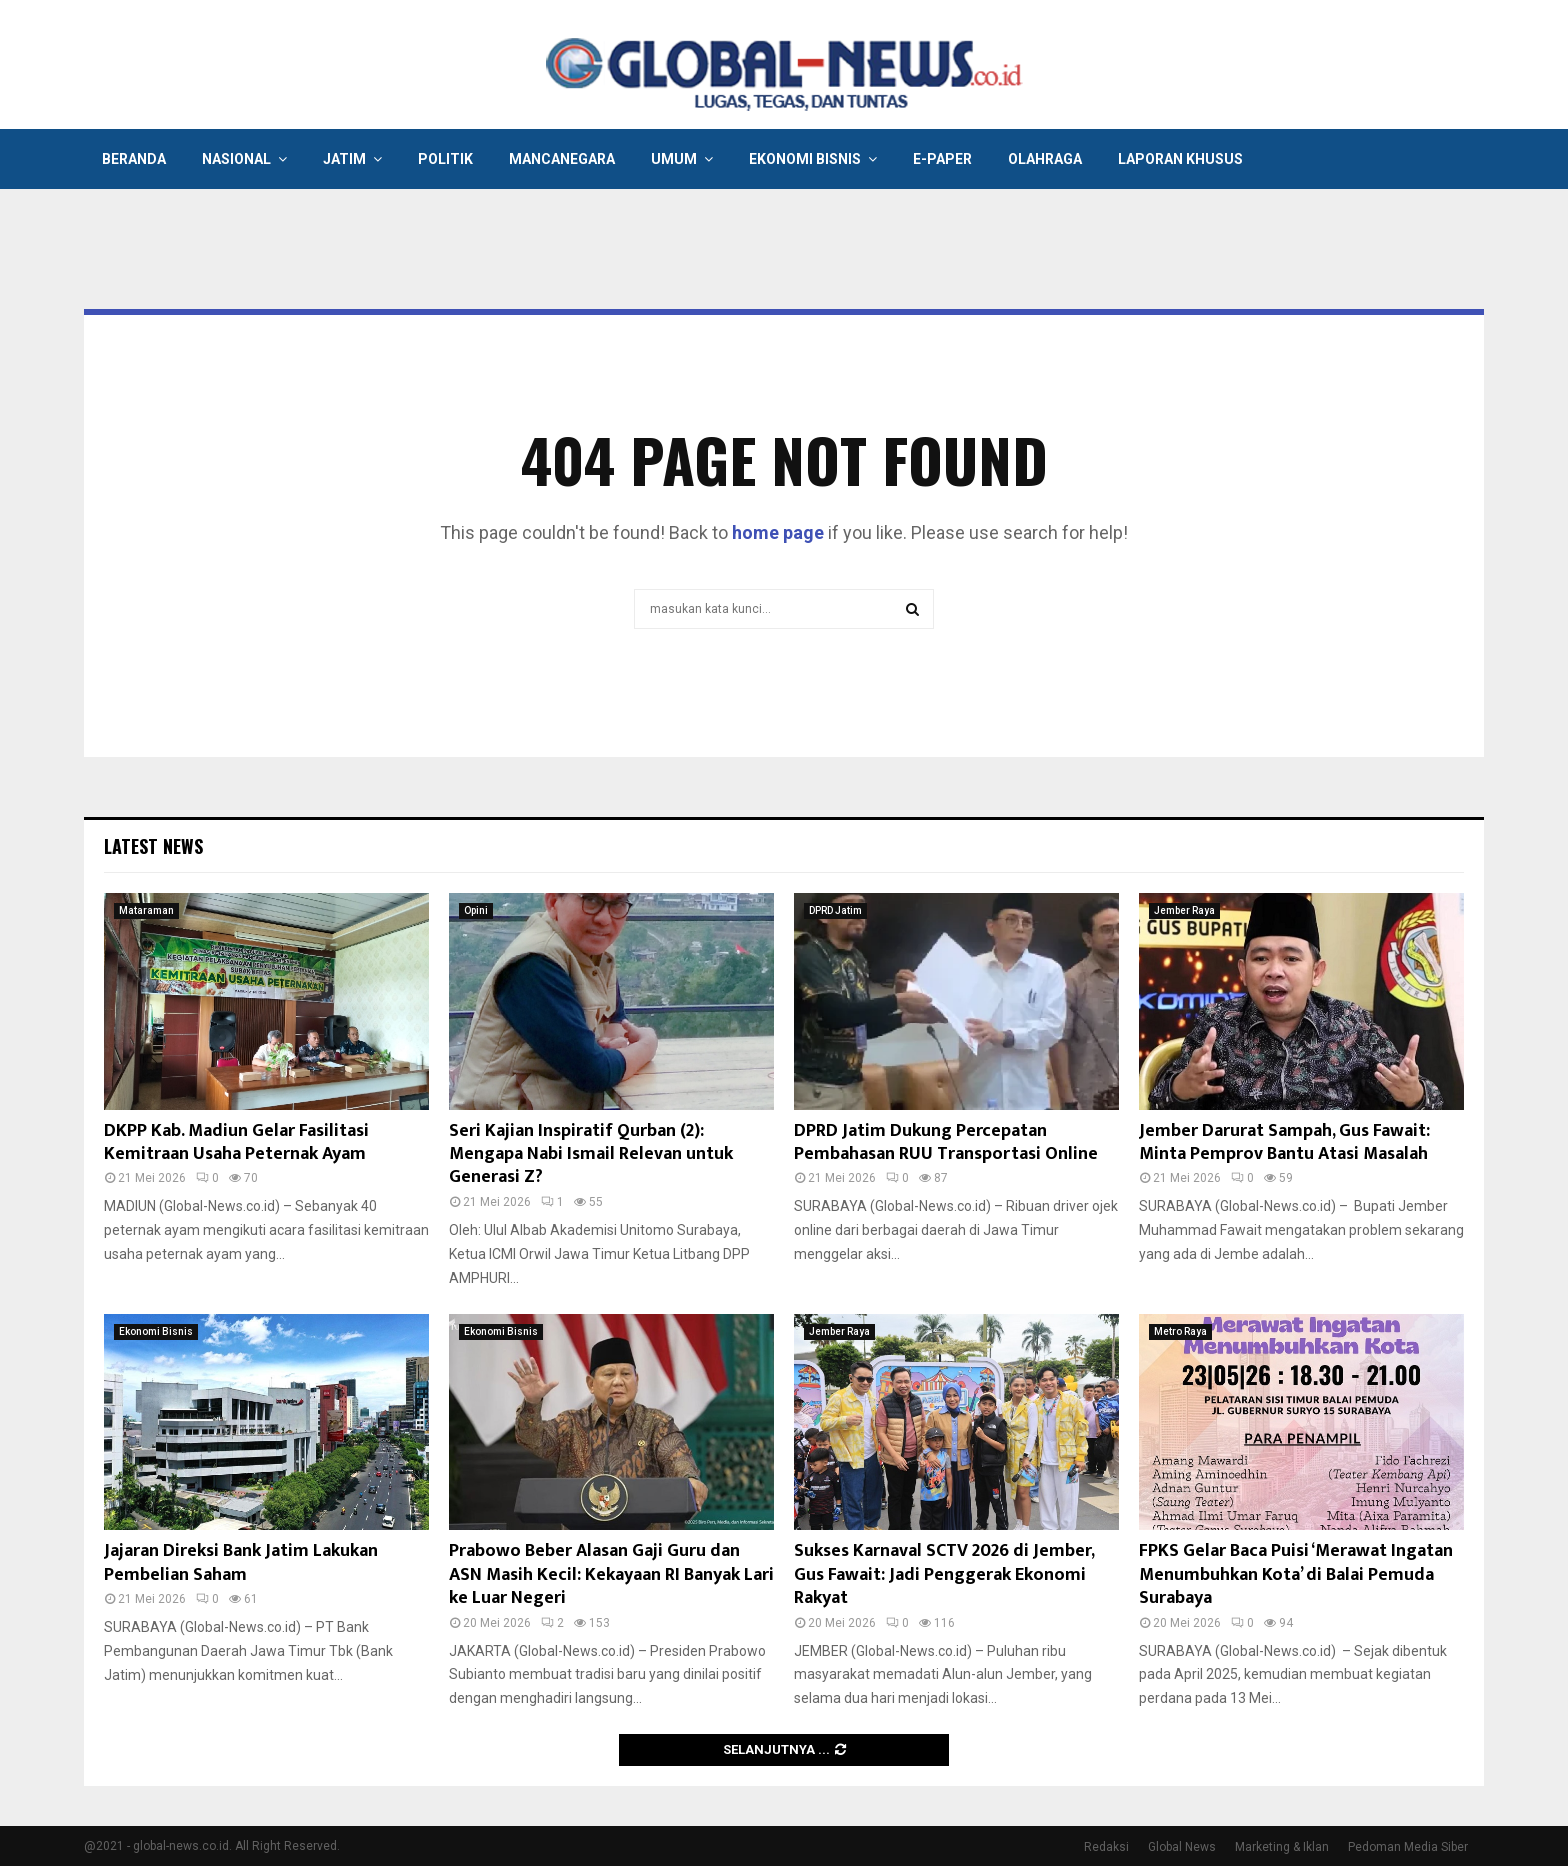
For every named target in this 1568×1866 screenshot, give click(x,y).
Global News (1182, 1847)
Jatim (344, 159)
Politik (445, 159)
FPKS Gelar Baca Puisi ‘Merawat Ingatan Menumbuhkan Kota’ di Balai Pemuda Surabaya (1296, 1574)
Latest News (153, 846)
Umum (674, 159)
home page (778, 532)
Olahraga (1045, 159)
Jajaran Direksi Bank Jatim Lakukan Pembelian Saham (241, 1562)
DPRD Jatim (835, 910)
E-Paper (942, 159)
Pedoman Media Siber (1408, 1847)
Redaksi (1106, 1847)
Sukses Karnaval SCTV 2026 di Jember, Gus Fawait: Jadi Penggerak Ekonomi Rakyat (944, 1574)
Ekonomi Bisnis (805, 159)
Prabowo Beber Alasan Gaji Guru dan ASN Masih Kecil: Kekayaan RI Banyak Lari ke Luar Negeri (611, 1574)
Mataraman (146, 910)
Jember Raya (1184, 910)
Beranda (134, 159)
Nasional (236, 159)
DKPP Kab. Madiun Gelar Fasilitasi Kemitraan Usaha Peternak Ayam (236, 1142)
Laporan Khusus (1180, 159)
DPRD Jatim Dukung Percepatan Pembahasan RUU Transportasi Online (946, 1142)
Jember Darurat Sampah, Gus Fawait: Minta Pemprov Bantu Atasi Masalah (1284, 1142)
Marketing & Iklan (1282, 1847)
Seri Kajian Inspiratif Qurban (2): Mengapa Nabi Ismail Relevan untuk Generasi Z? (591, 1154)
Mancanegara (562, 159)
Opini (476, 910)
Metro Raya (1180, 1331)
